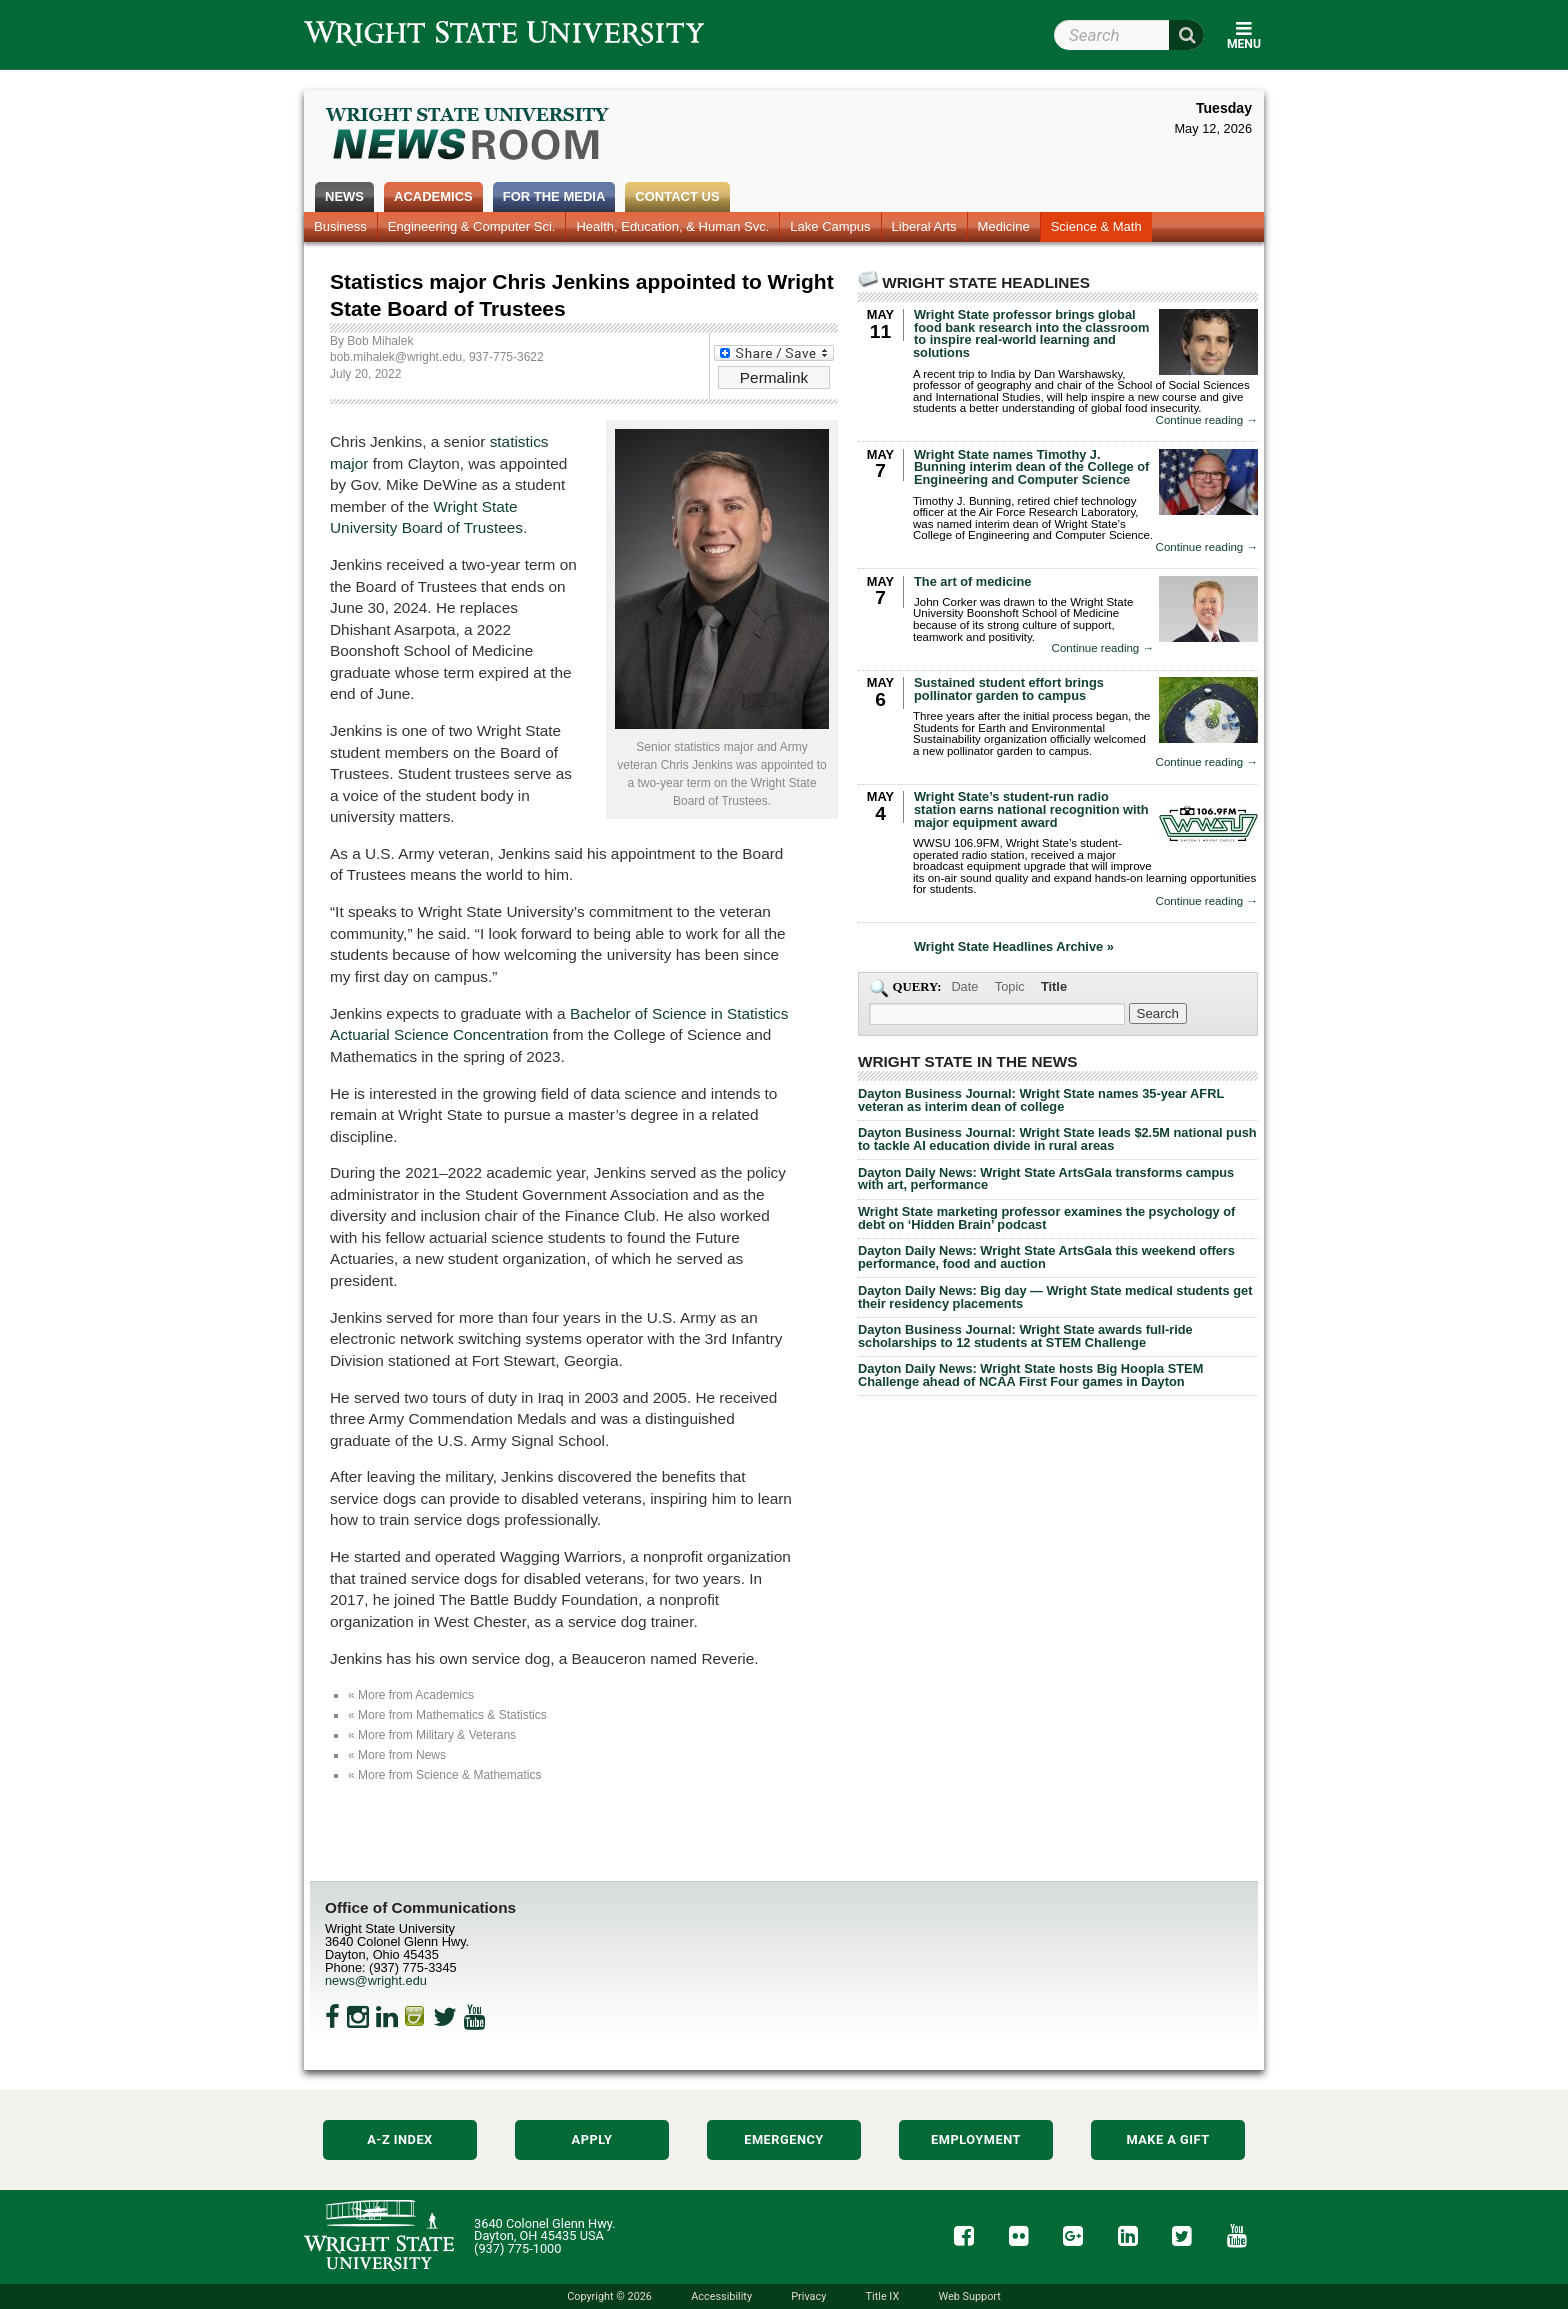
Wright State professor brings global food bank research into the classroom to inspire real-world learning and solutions (1031, 333)
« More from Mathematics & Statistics (447, 1715)
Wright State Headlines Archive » (1014, 947)
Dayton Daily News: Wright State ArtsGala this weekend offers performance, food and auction (1046, 1257)
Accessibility (721, 2296)
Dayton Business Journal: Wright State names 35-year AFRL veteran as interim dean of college (1041, 1100)
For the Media (554, 196)
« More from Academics (411, 1695)
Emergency (784, 2139)
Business (340, 226)
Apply (592, 2139)
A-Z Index (400, 2139)
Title (1054, 986)
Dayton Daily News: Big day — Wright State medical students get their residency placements (1055, 1297)
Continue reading (1207, 420)
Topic (1010, 986)
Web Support (969, 2296)
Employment (976, 2139)
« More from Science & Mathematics (444, 1775)
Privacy (808, 2296)
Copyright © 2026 (609, 2296)
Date (964, 986)
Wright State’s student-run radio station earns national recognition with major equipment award (1031, 809)
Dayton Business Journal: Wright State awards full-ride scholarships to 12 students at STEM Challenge (1025, 1336)
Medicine (1004, 226)
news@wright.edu (376, 1980)
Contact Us (677, 196)
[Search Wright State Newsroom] (1158, 1013)
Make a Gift (1167, 2139)
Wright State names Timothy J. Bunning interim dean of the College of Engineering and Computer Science (1031, 467)
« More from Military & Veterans (432, 1735)
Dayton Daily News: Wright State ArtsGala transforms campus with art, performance (1046, 1179)
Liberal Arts (924, 226)
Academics (433, 196)
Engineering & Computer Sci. (472, 226)
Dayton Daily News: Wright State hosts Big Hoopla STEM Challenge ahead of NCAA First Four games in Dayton (1030, 1375)
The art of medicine (972, 581)
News (344, 196)
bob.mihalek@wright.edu (396, 357)
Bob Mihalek (380, 341)
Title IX (883, 2296)
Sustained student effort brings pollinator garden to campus (1009, 689)
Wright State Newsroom (468, 136)
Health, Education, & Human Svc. (672, 226)
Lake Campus (830, 226)
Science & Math (1096, 226)
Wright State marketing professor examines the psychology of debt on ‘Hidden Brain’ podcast (1046, 1218)
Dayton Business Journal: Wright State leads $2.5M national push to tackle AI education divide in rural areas (1057, 1139)
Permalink (774, 377)
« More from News (397, 1755)
